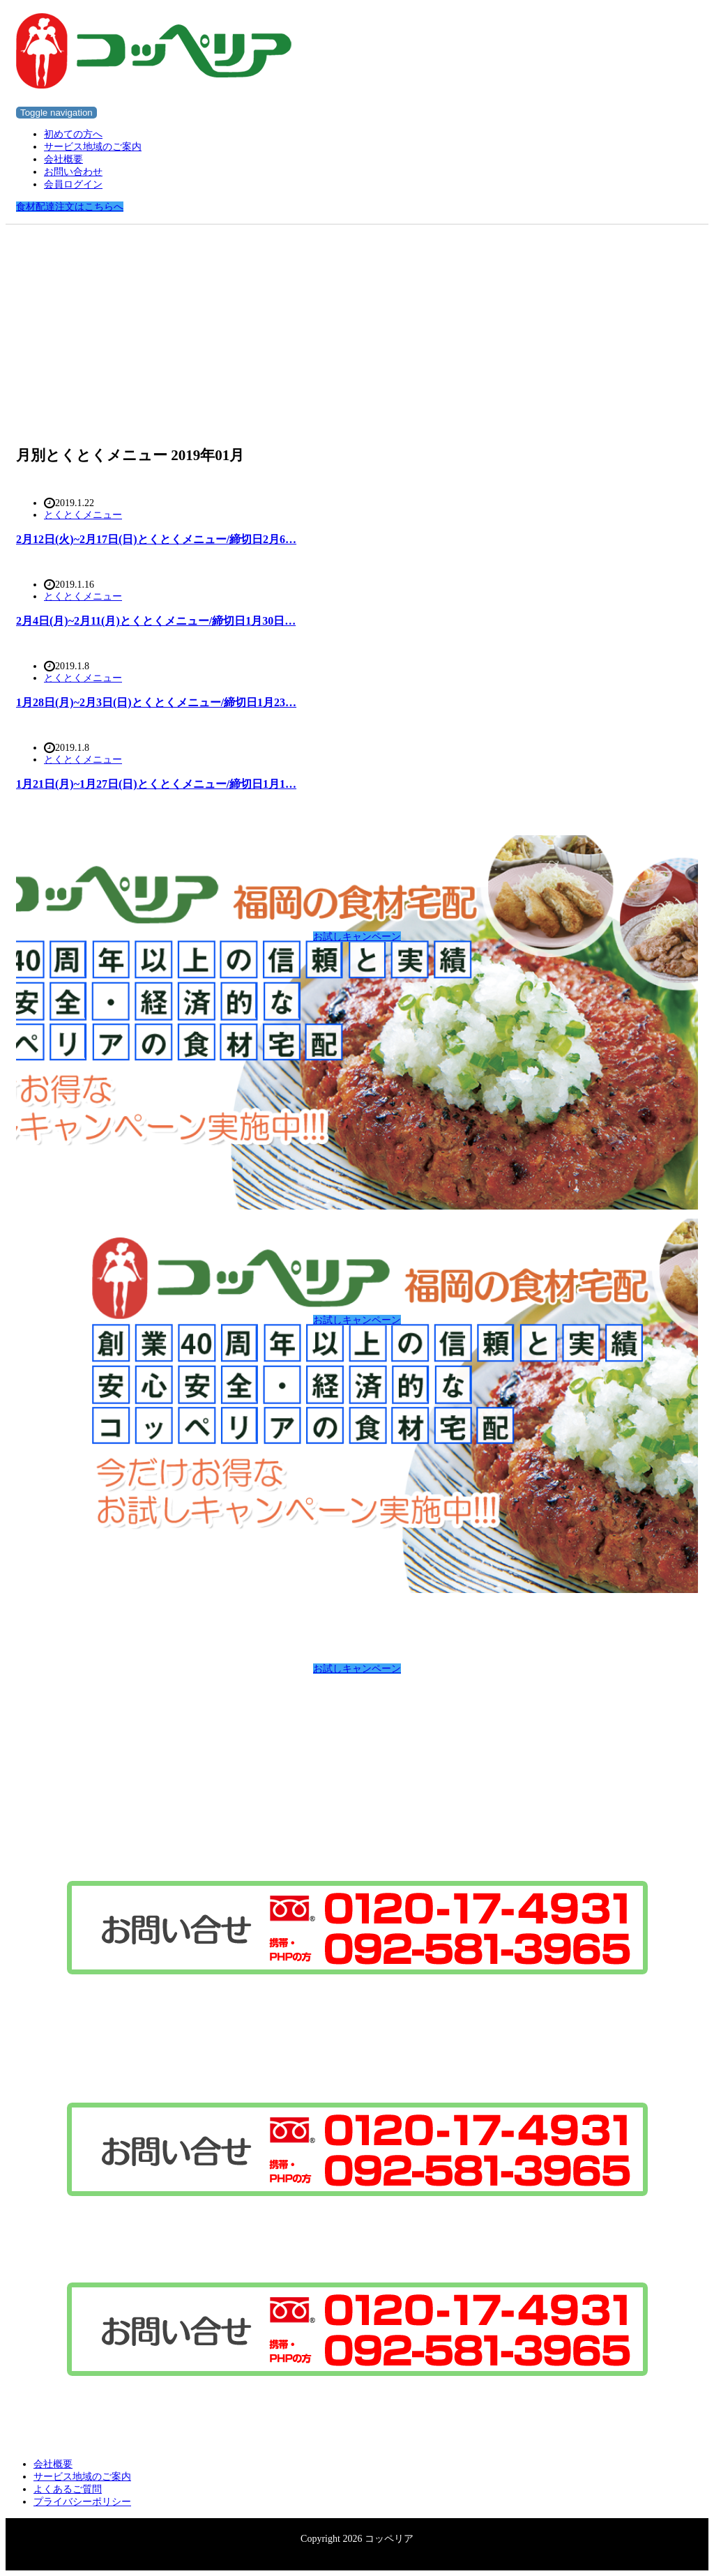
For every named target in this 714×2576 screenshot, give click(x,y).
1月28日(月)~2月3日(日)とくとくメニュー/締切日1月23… (156, 702)
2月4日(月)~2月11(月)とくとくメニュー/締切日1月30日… (156, 621)
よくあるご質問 (67, 2489)
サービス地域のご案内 (93, 147)
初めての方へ (73, 134)
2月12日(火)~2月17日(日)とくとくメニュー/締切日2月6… (156, 539)
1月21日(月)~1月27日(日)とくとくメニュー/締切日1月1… (156, 784)
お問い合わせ (73, 172)
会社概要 (63, 159)
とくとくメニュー (83, 515)
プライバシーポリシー (82, 2502)
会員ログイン (73, 184)
